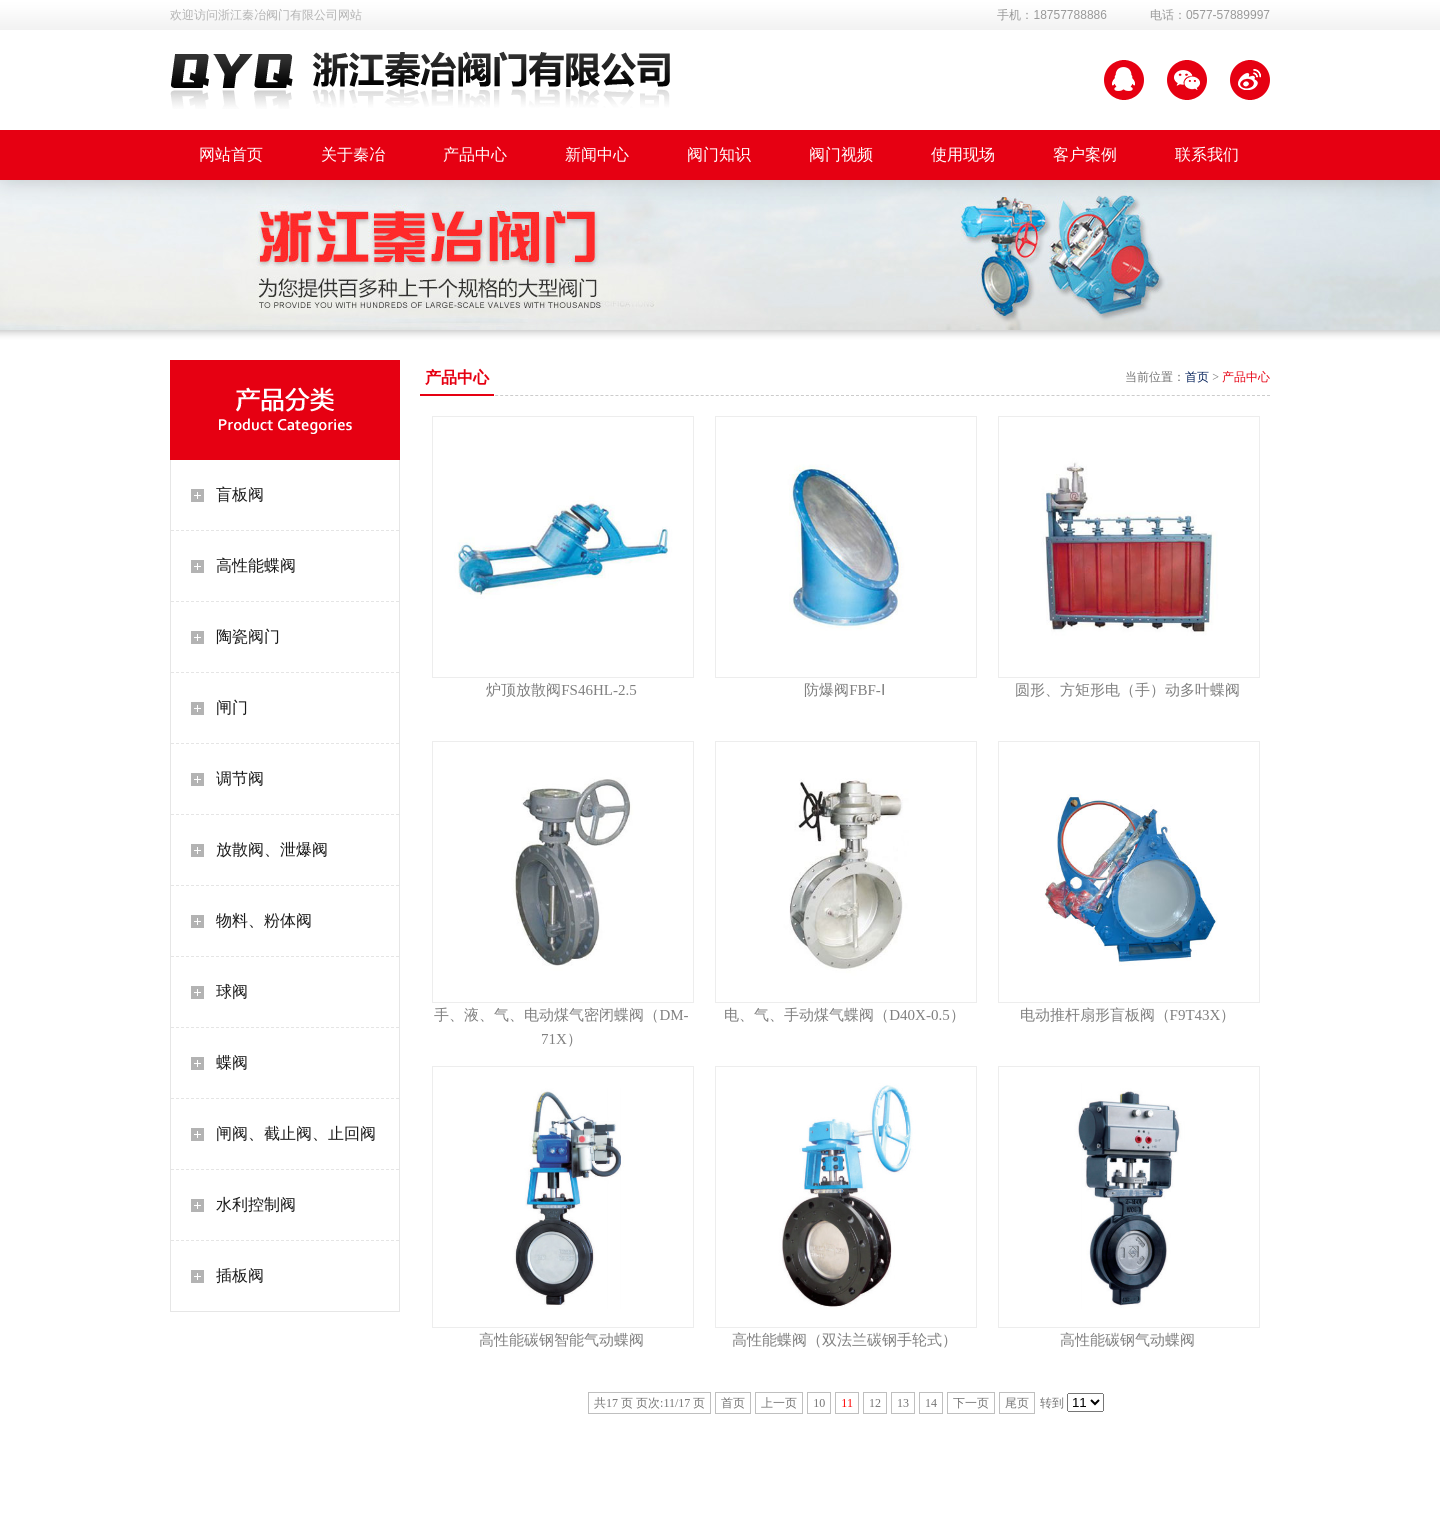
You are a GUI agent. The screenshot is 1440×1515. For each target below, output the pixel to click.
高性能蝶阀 (256, 565)
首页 (1197, 377)
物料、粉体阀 (264, 920)
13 (903, 1403)
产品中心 (1246, 377)
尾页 (1017, 1403)
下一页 (971, 1403)
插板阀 (240, 1275)
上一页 (779, 1403)
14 (931, 1403)
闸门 (232, 707)
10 (819, 1403)
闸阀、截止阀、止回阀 (296, 1133)
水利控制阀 (256, 1204)
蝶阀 (232, 1062)
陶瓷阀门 (248, 636)
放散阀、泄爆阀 (272, 849)
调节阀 (240, 778)
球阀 (232, 991)
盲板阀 (240, 494)
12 (875, 1403)
